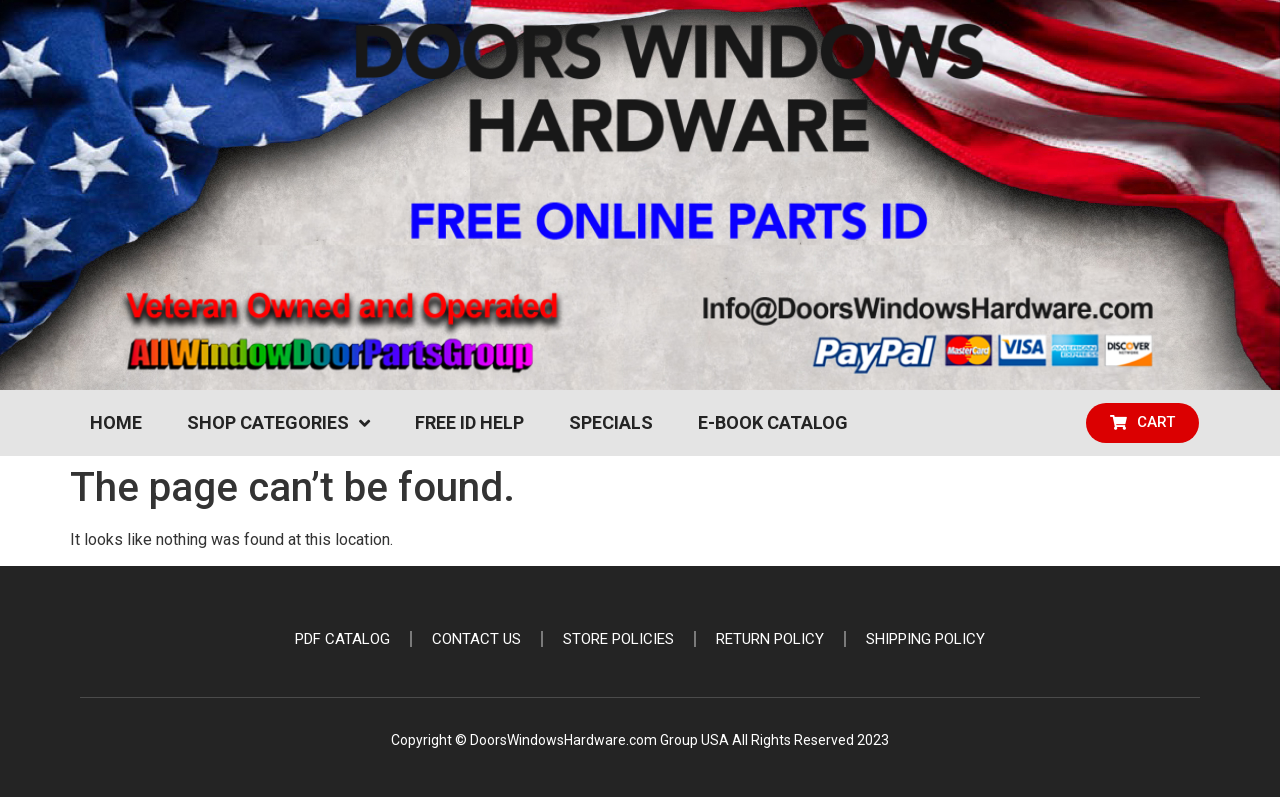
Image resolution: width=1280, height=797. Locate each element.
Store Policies (618, 639)
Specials (611, 422)
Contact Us (476, 639)
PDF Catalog (342, 639)
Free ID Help (469, 422)
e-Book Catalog (773, 422)
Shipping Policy (925, 639)
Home (116, 422)
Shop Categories (278, 423)
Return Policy (770, 639)
